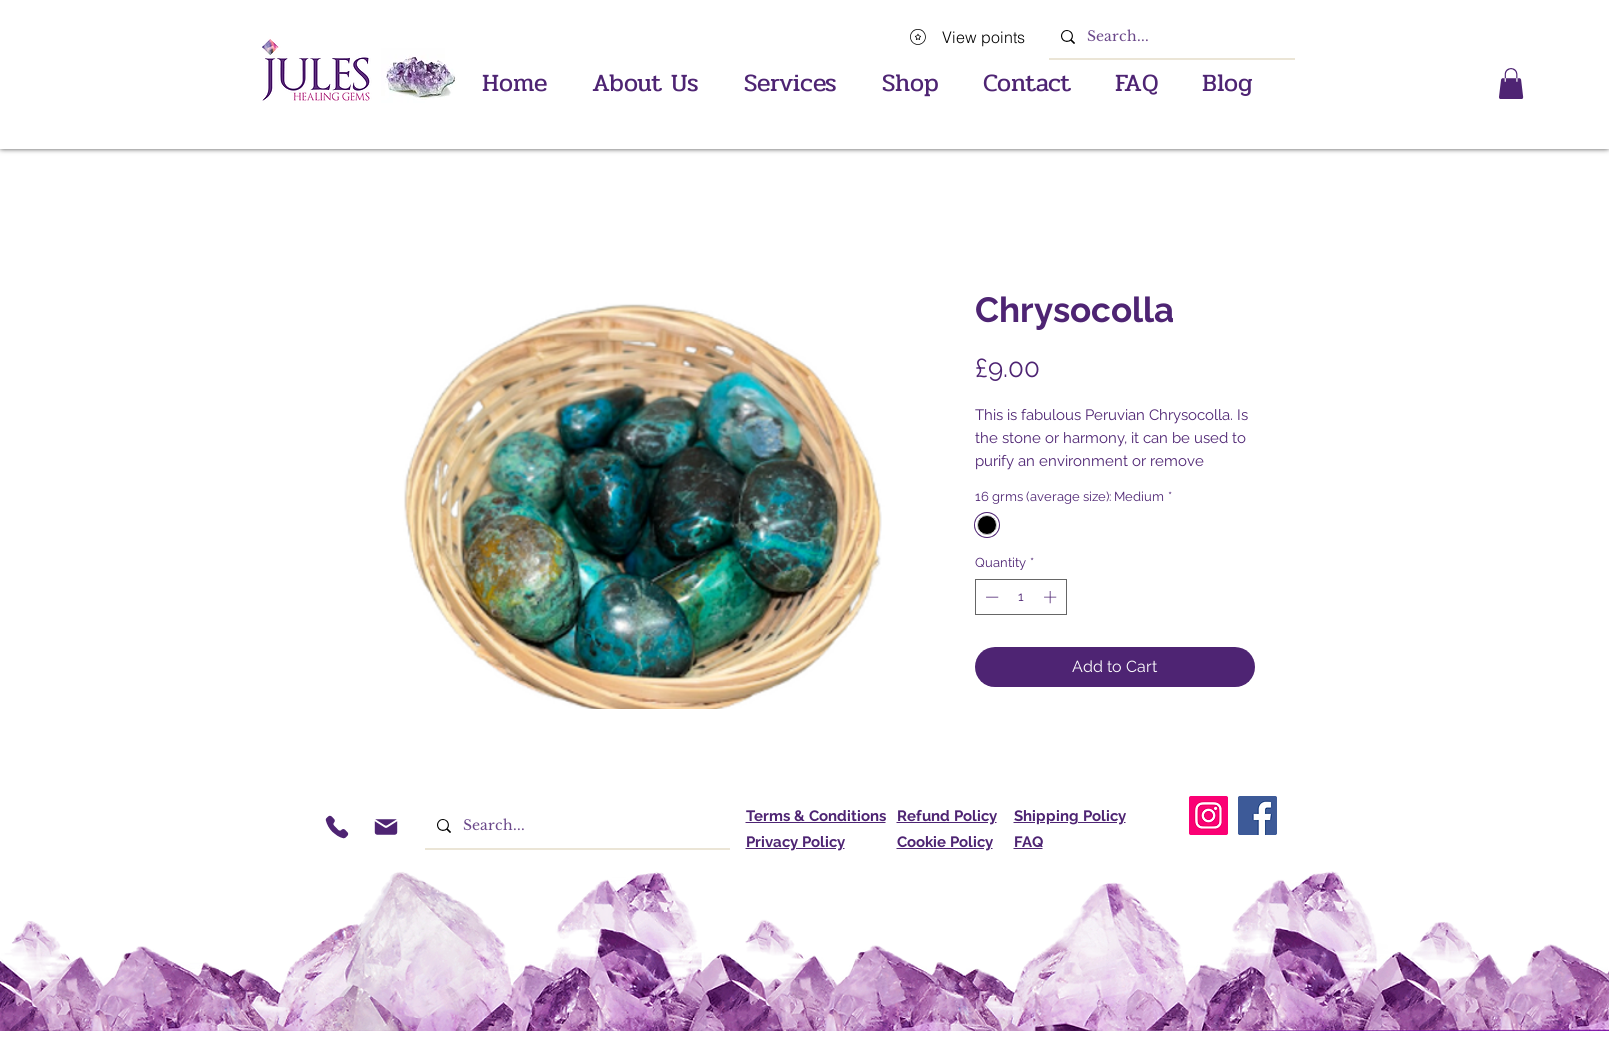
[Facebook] (1257, 815)
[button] (791, 75)
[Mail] (386, 827)
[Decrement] (990, 597)
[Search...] (1170, 36)
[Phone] (337, 827)
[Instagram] (1208, 815)
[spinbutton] (1020, 597)
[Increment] (1052, 597)
